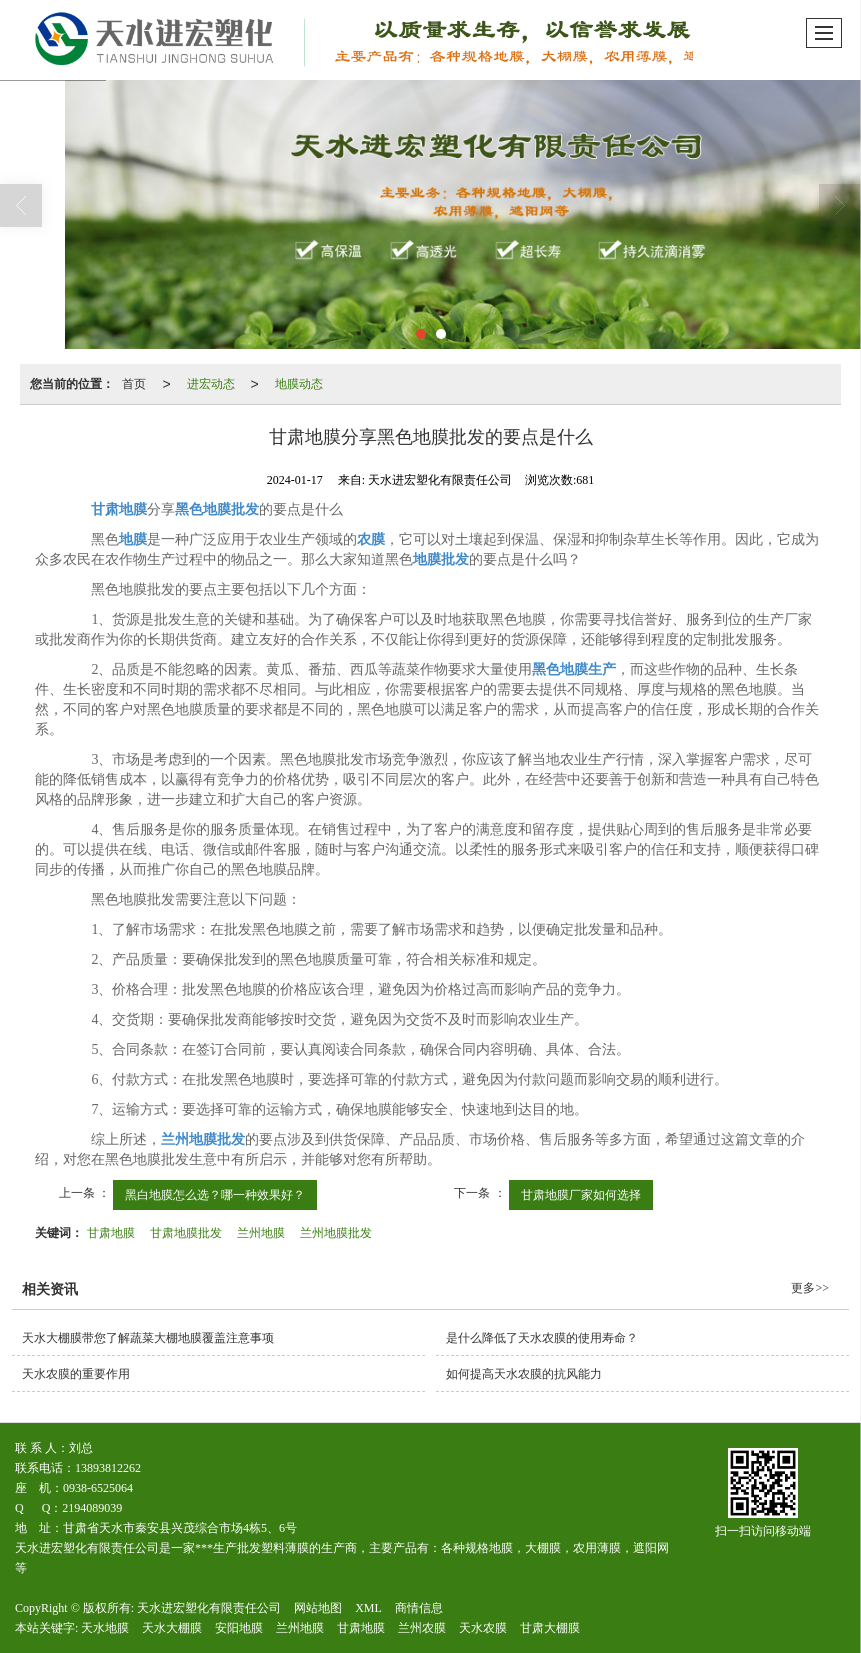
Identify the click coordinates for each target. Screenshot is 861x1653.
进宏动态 (211, 384)
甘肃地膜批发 (186, 1233)
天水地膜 (105, 1628)
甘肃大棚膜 (550, 1628)
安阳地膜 (239, 1628)
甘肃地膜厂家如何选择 (581, 1195)
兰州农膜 (422, 1628)
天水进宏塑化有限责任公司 (209, 1608)
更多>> (810, 1288)
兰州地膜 (261, 1233)
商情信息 (419, 1608)
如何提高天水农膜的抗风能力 (524, 1374)
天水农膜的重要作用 (76, 1374)
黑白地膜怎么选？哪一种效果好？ (215, 1195)
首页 (134, 384)
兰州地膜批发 (336, 1233)
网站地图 (318, 1608)
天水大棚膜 (172, 1628)
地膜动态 (299, 384)
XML (368, 1608)
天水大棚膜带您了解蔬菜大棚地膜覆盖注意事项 (148, 1338)
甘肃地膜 (111, 1233)
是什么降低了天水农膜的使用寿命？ (542, 1338)
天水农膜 (483, 1628)
